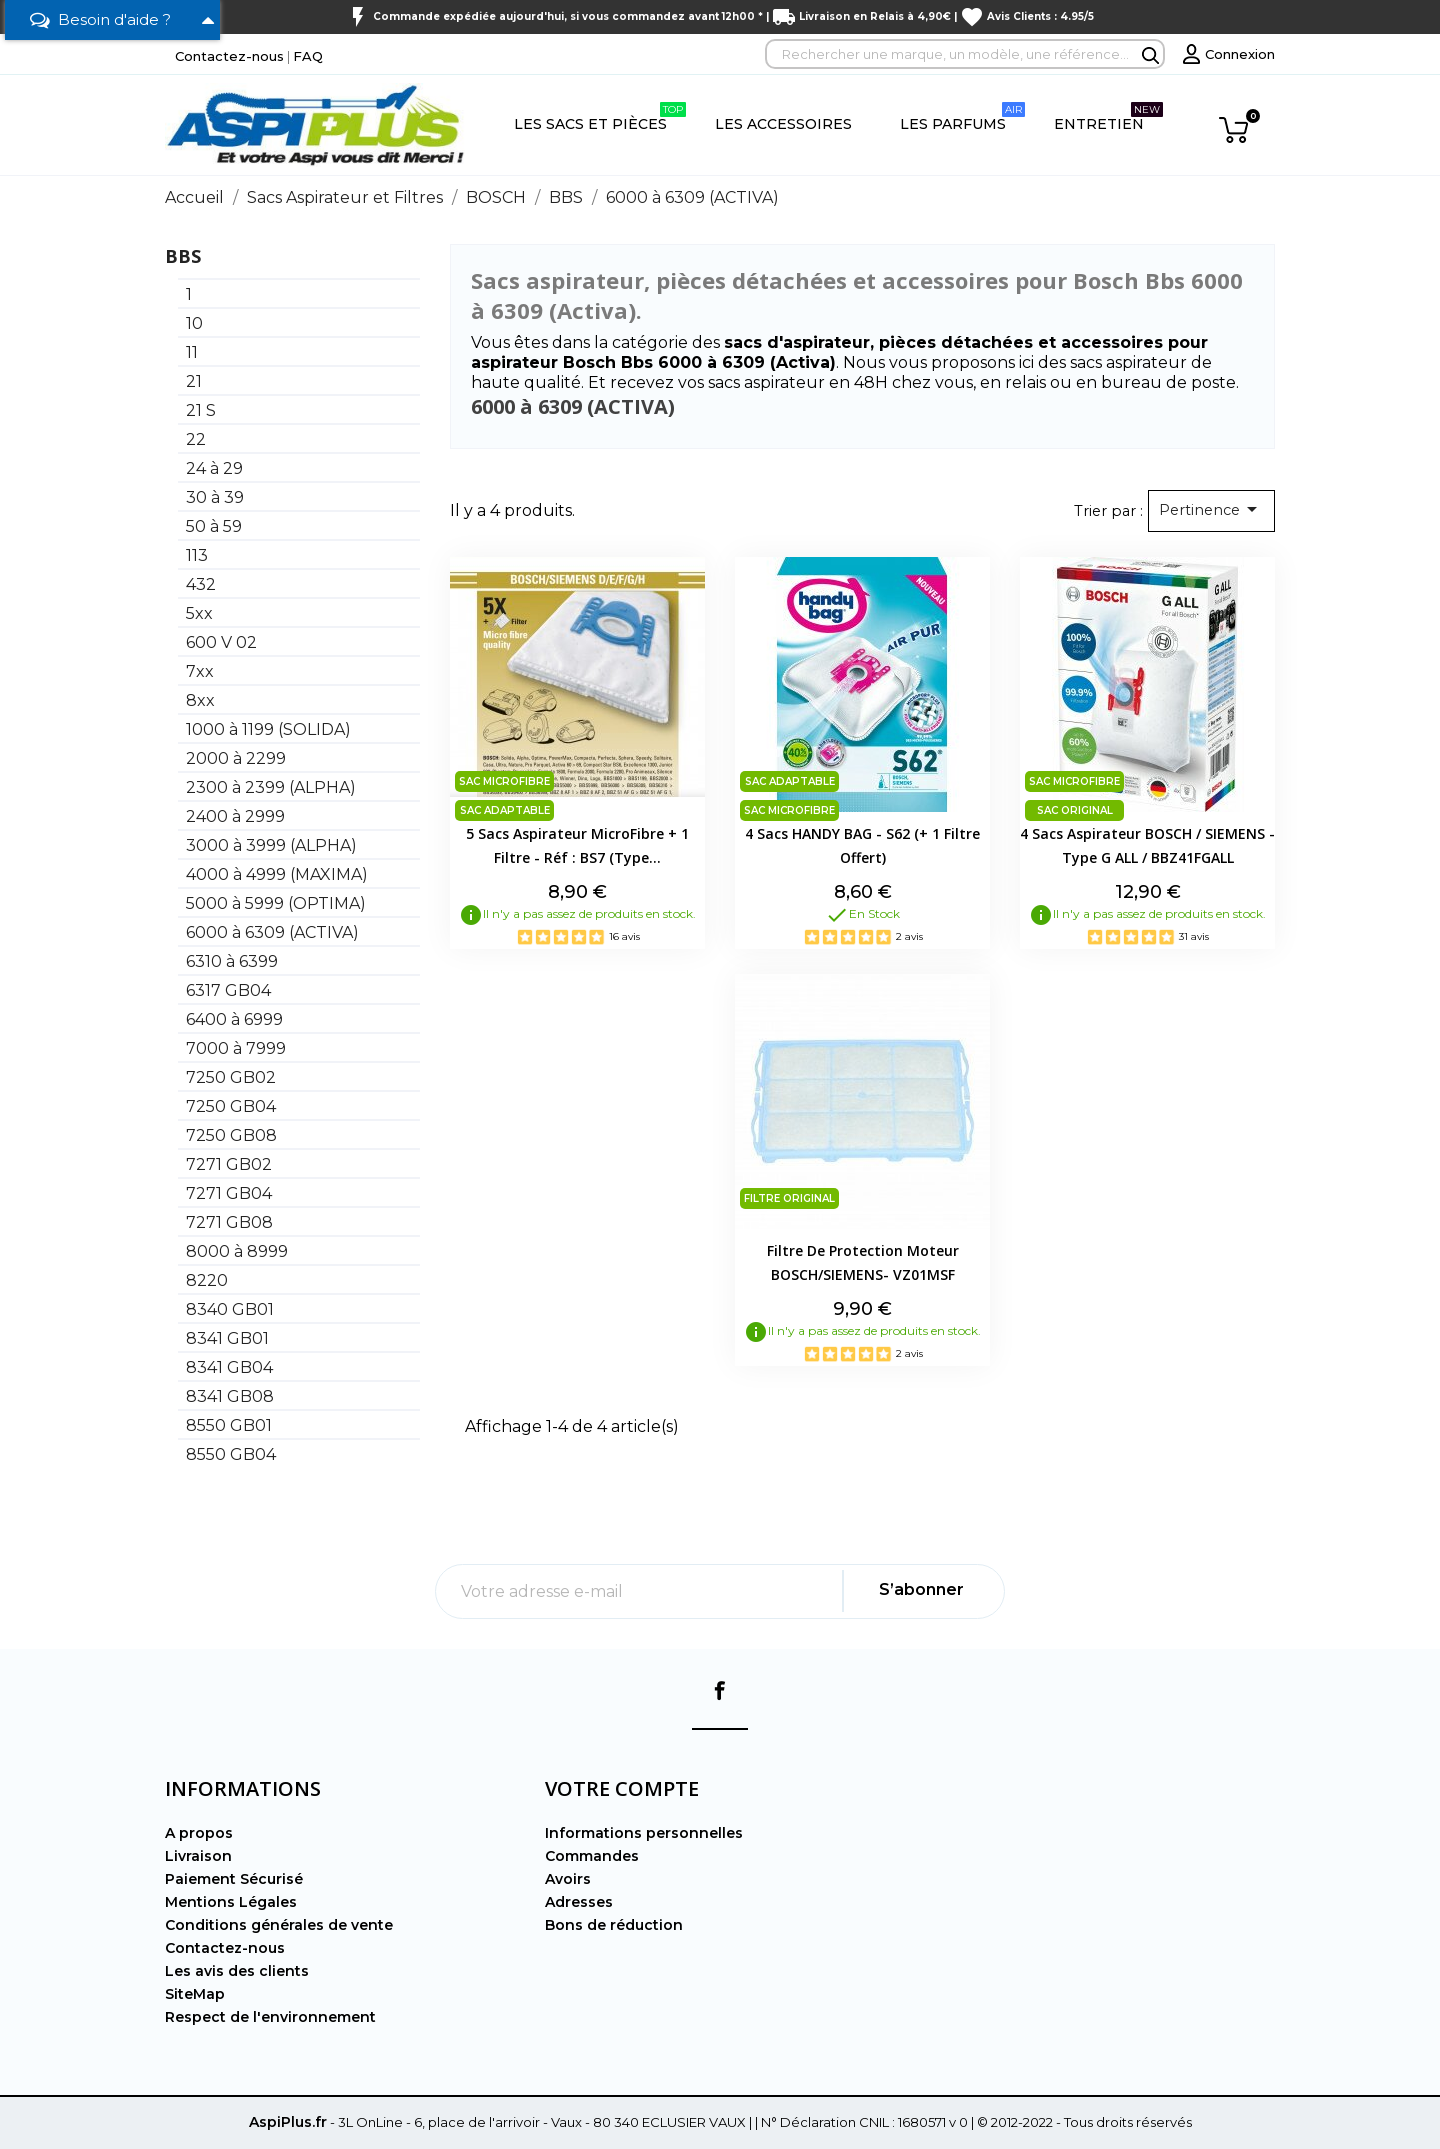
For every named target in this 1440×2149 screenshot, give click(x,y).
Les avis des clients (237, 1971)
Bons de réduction (614, 1925)
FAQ (308, 56)
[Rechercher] (965, 54)
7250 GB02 (231, 1077)
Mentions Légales (231, 1902)
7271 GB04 (229, 1193)
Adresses (579, 1902)
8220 (207, 1280)
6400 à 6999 (234, 1019)
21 (194, 381)
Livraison (198, 1856)
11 (192, 352)
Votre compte (622, 1788)
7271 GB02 (229, 1164)
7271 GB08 (229, 1222)
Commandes (592, 1856)
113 (197, 555)
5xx (199, 613)
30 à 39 (215, 497)
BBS (183, 256)
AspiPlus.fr (288, 2122)
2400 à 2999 (235, 816)
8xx (200, 700)
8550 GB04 (231, 1454)
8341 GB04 (229, 1367)
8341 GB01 (227, 1338)
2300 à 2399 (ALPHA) (271, 787)
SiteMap (195, 1994)
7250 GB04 (231, 1106)
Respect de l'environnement (270, 2017)
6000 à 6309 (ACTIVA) (272, 932)
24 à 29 (214, 468)
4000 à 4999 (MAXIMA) (277, 874)
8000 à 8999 (237, 1251)
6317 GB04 (228, 990)
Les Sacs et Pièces (600, 117)
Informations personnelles (644, 1833)
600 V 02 (221, 642)
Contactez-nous (229, 56)
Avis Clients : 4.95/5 (1040, 16)
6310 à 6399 (232, 961)
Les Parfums (962, 117)
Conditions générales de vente (279, 1925)
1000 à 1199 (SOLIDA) (268, 729)
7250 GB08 (231, 1135)
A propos (199, 1833)
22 (196, 439)
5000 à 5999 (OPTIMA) (276, 903)
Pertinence (1211, 509)
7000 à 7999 (236, 1048)
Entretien (1108, 117)
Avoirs (568, 1879)
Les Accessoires (783, 124)
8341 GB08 (230, 1396)
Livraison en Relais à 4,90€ (875, 16)
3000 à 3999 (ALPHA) (271, 845)
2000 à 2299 (236, 758)
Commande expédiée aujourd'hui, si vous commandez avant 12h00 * (568, 16)
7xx (200, 671)
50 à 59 (214, 526)
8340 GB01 (230, 1309)
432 (201, 584)
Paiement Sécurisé (234, 1879)
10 (194, 323)
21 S (201, 410)
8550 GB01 (229, 1425)
